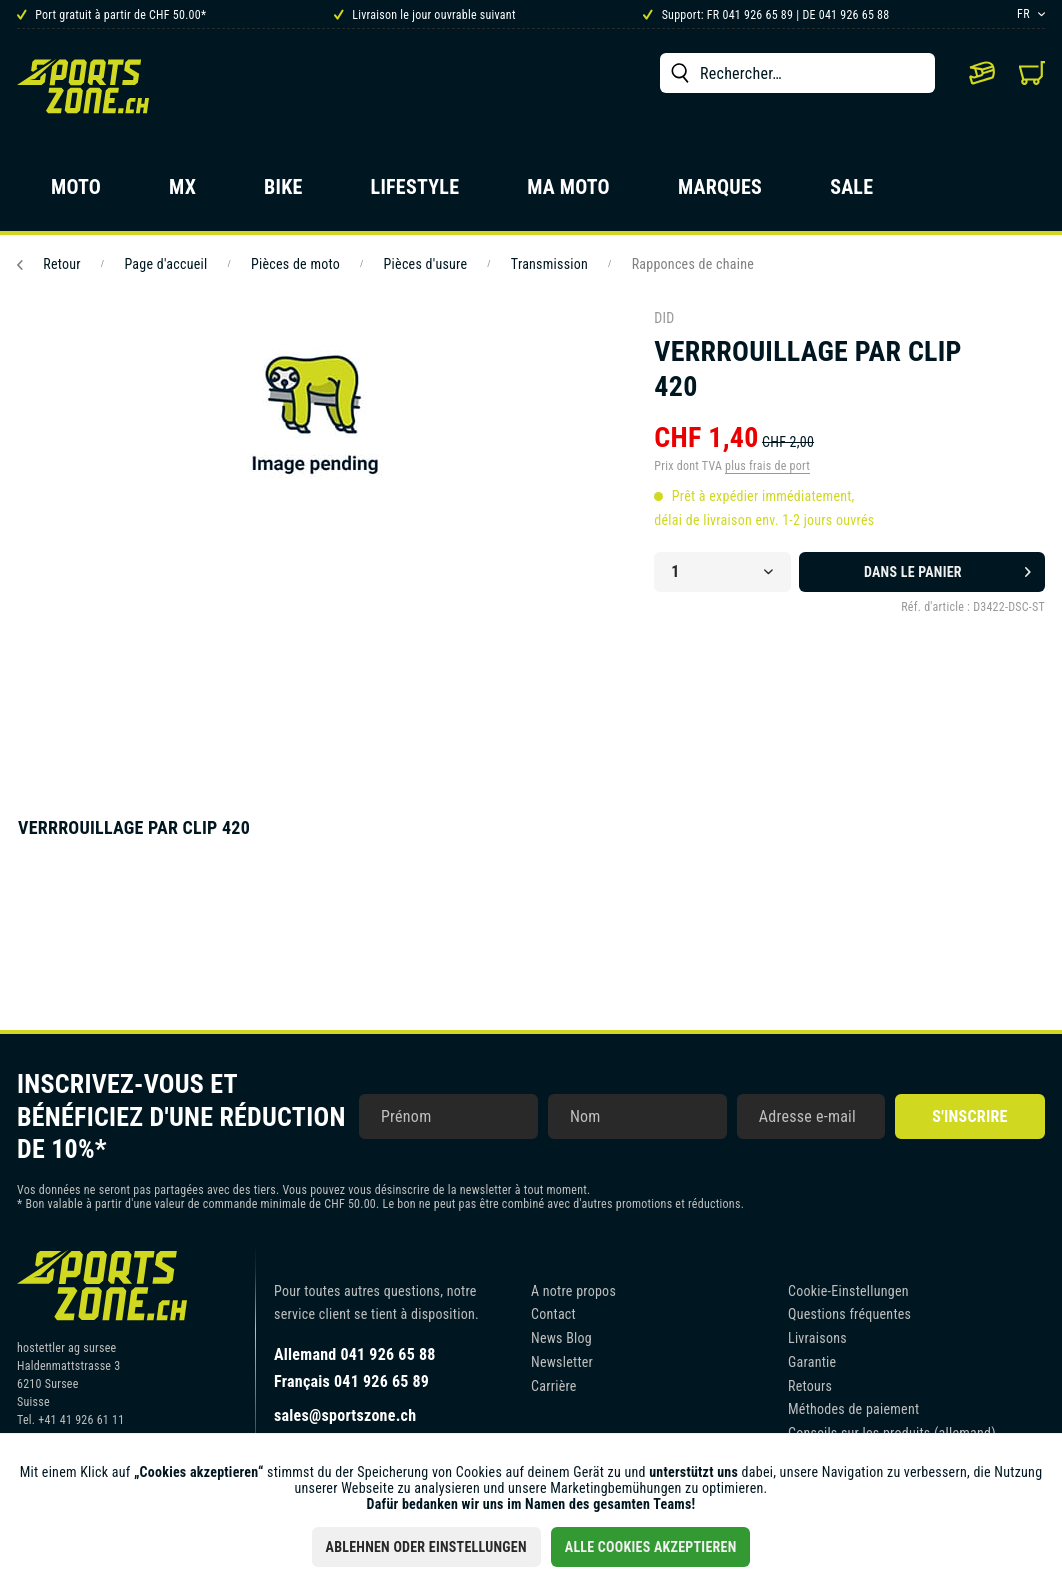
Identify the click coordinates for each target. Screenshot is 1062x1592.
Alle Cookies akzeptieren (651, 1547)
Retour (49, 264)
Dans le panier (947, 568)
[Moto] (76, 193)
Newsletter (562, 1362)
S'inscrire (969, 1116)
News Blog (561, 1338)
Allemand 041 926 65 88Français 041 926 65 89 (355, 1368)
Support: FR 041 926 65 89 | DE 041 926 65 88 (766, 15)
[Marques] (720, 193)
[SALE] (851, 193)
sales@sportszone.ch (345, 1415)
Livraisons (817, 1338)
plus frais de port (767, 466)
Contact (553, 1314)
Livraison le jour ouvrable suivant (425, 15)
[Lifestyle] (415, 193)
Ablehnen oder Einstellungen (426, 1547)
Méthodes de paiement (853, 1409)
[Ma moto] (568, 193)
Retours (810, 1386)
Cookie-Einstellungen (848, 1291)
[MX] (182, 193)
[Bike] (283, 193)
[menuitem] (797, 73)
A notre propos (573, 1291)
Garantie (812, 1362)
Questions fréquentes (849, 1314)
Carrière (554, 1386)
